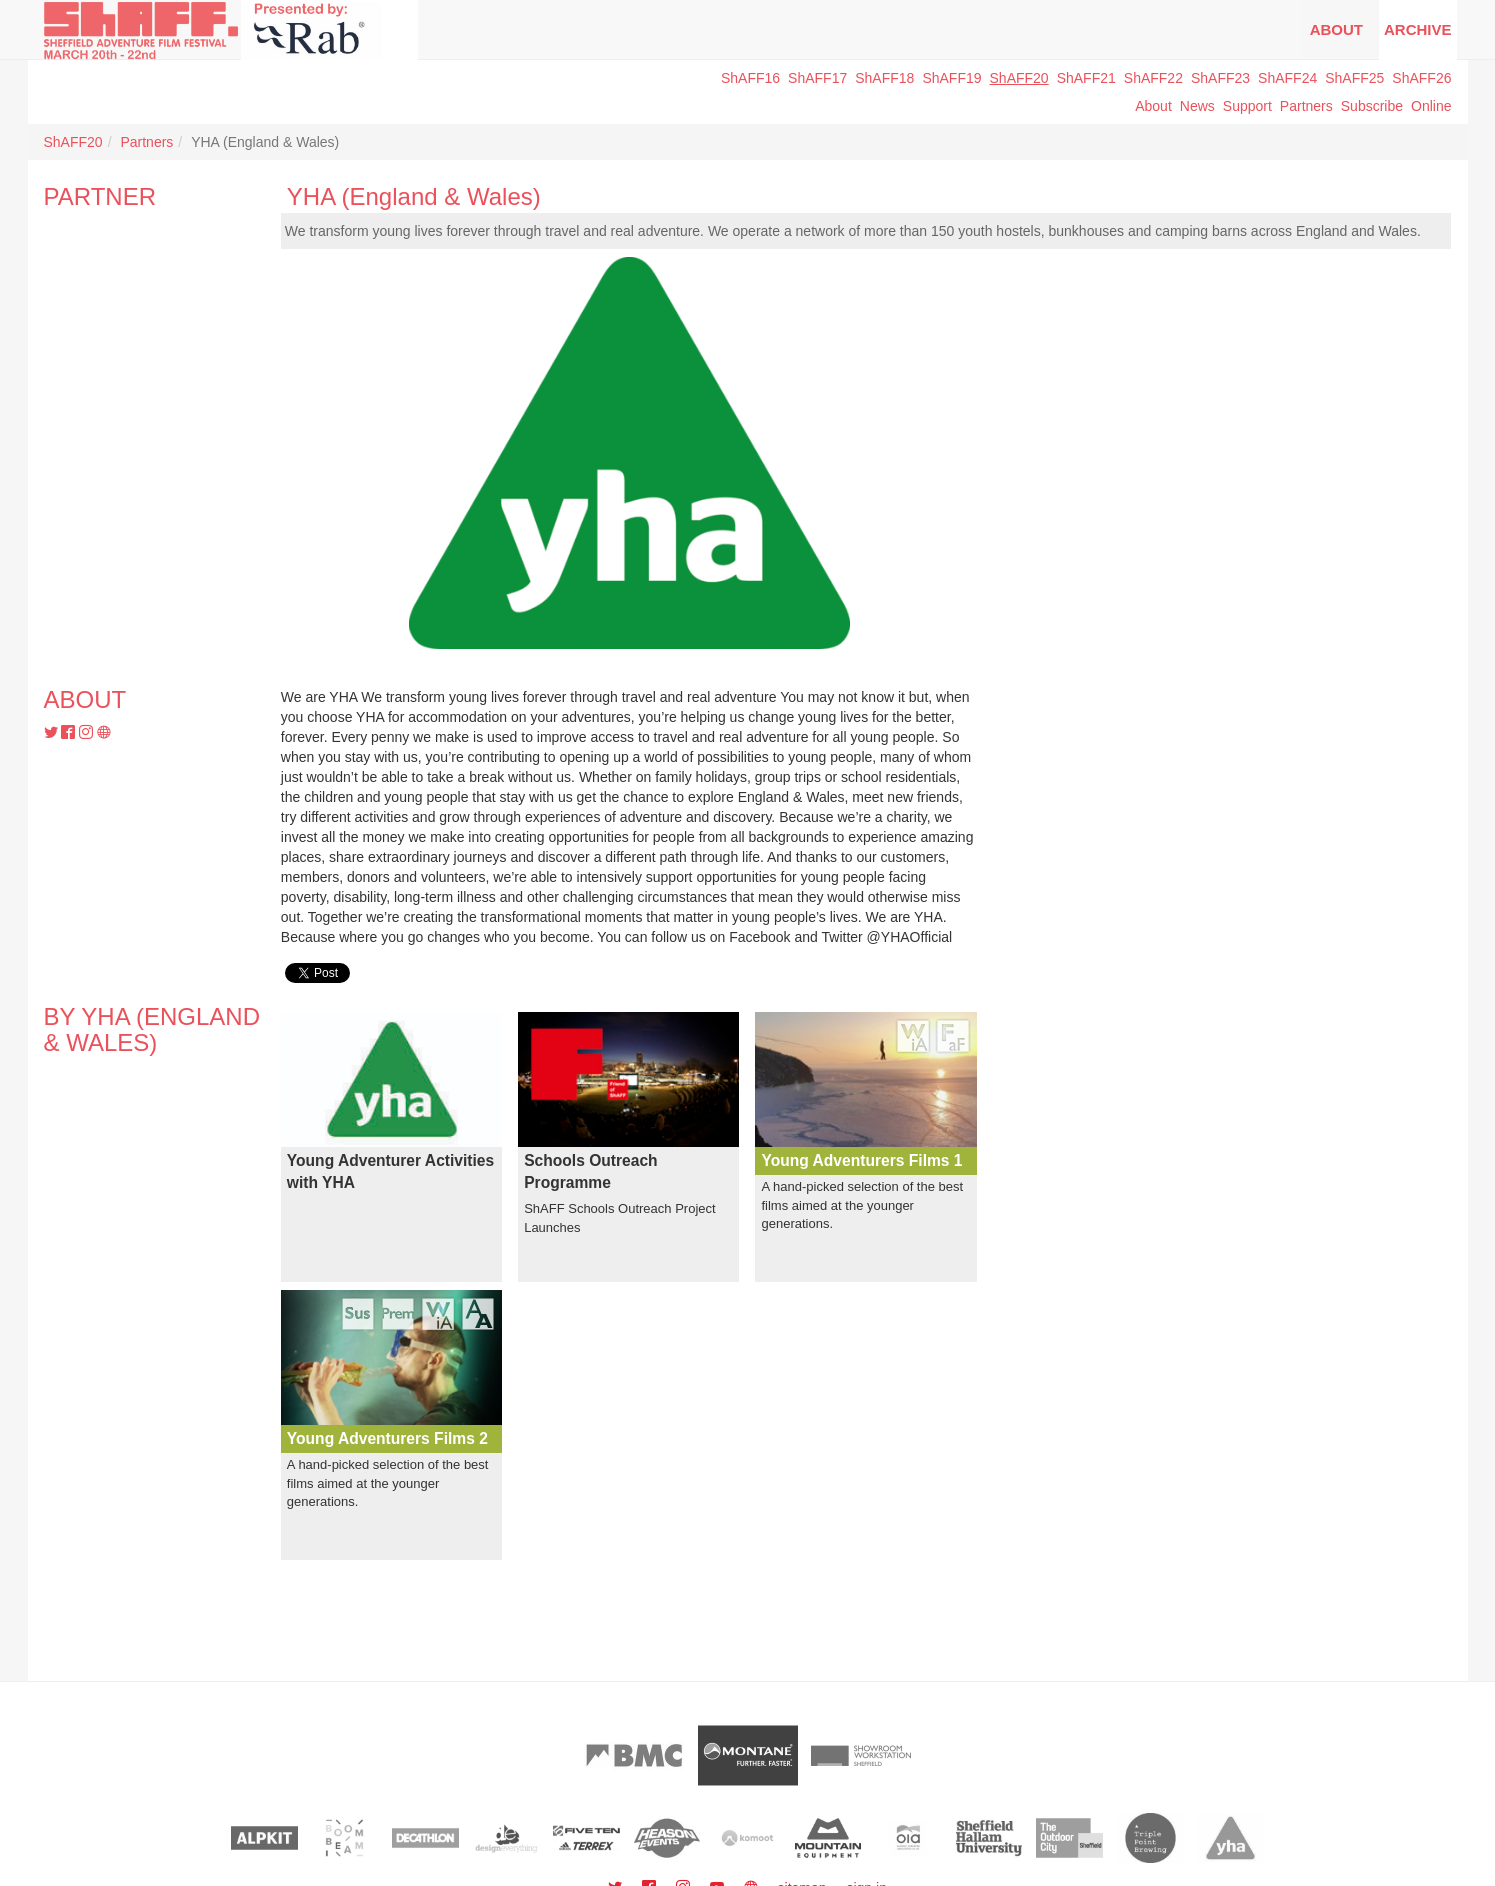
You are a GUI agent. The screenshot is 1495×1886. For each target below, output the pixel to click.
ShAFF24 (1287, 78)
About (1336, 29)
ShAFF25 (1354, 78)
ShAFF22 (1153, 78)
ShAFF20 (1019, 78)
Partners (1306, 106)
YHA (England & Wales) (414, 196)
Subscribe (1372, 106)
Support (1247, 106)
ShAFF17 (817, 78)
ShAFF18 (884, 78)
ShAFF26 (1421, 78)
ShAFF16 (750, 78)
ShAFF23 (1220, 78)
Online (1431, 106)
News (1197, 106)
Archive (1418, 29)
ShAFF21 (1086, 78)
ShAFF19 (951, 78)
